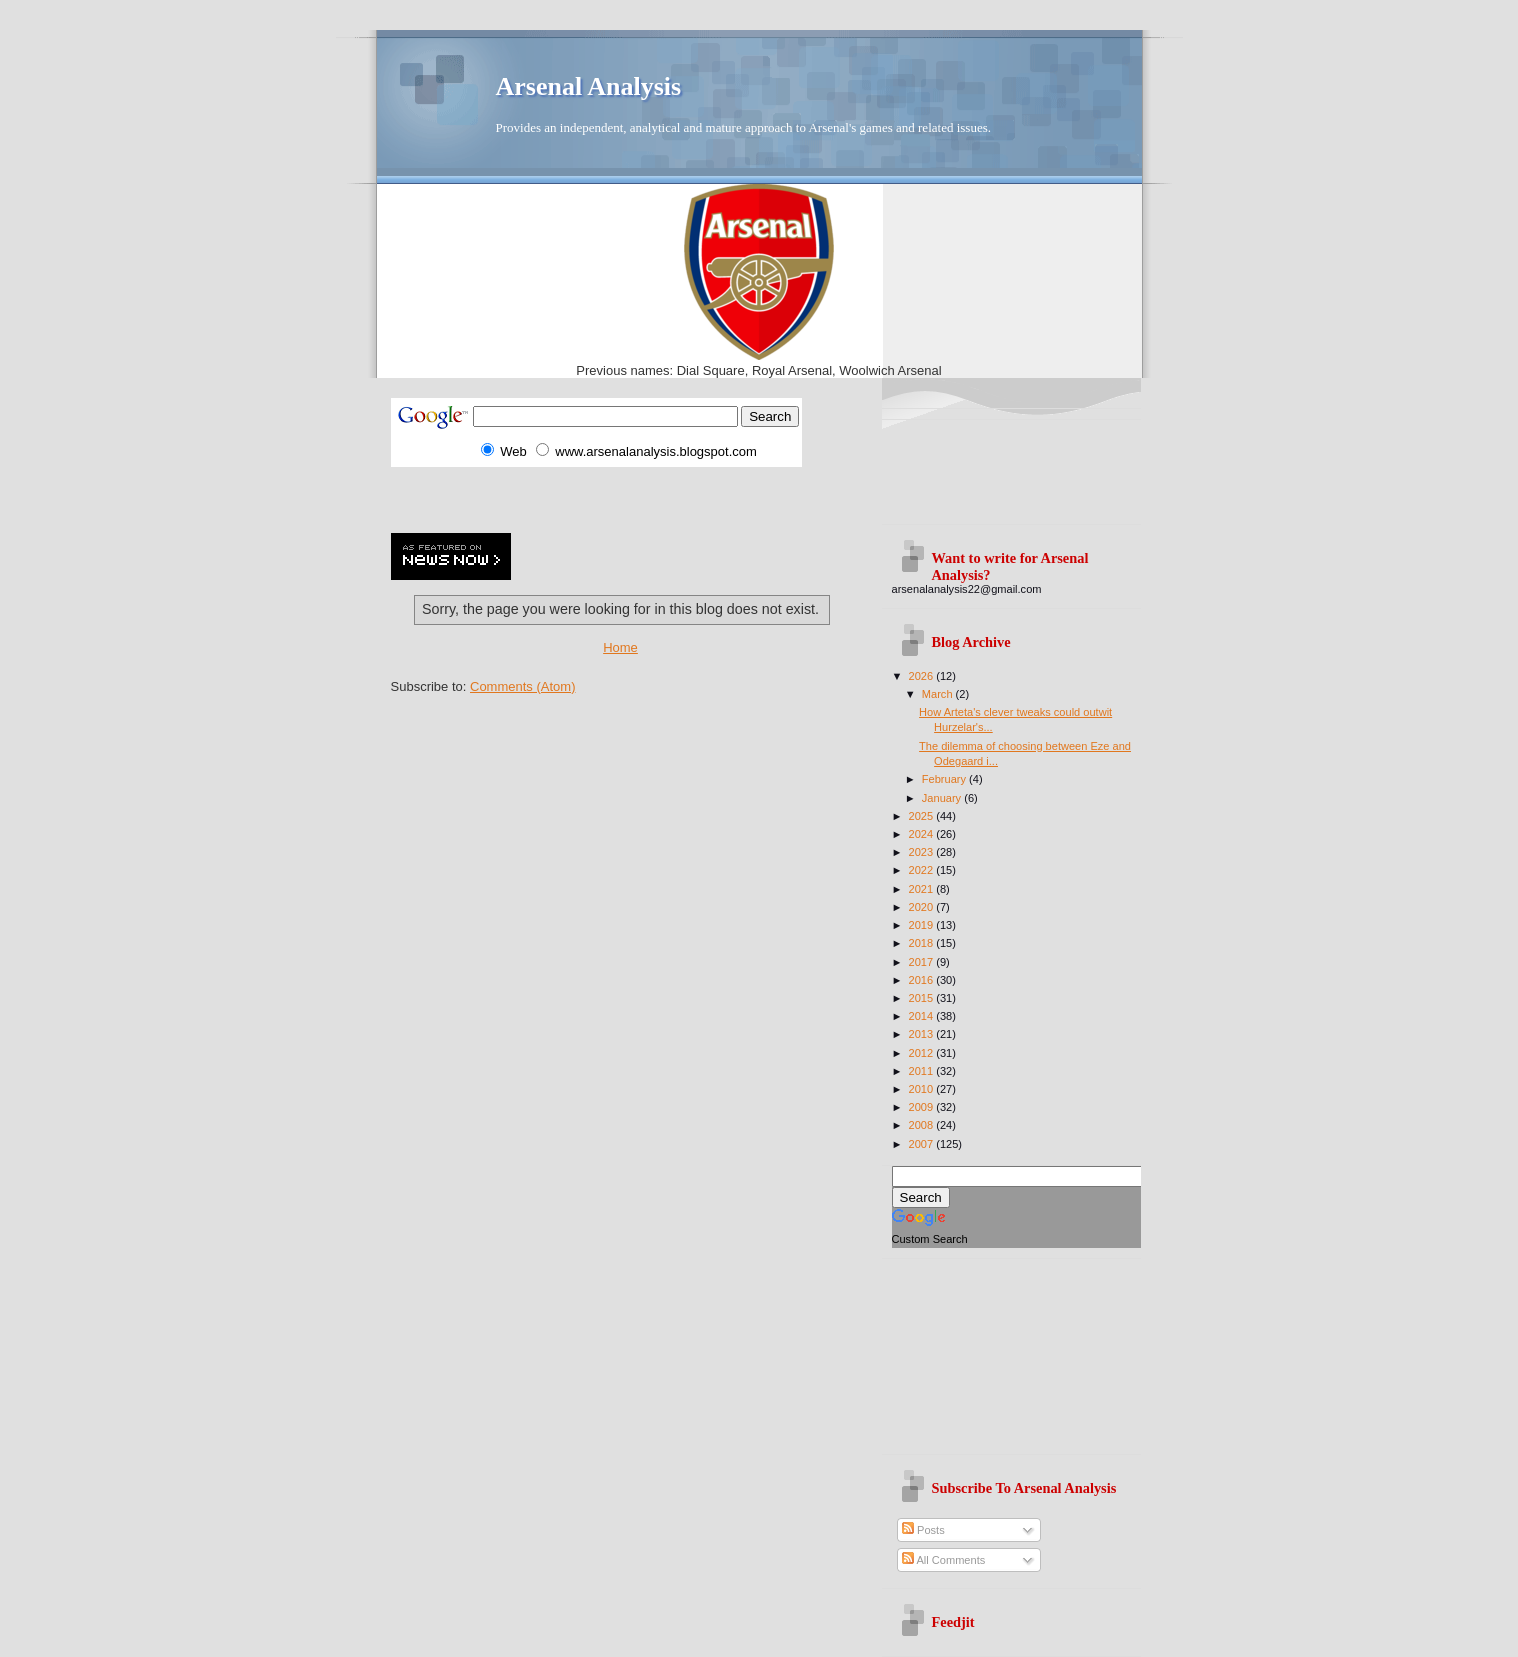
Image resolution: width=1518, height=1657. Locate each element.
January (943, 798)
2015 (923, 998)
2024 (923, 834)
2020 (923, 907)
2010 (923, 1089)
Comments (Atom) (522, 686)
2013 (923, 1034)
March (939, 694)
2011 (923, 1071)
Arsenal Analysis (589, 86)
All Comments (943, 1560)
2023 (923, 852)
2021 (923, 889)
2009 (923, 1107)
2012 (923, 1053)
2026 (923, 676)
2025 (923, 816)
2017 (923, 962)
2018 (923, 943)
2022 (923, 870)
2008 (923, 1125)
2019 (923, 925)
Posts (923, 1530)
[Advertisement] (625, 497)
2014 (923, 1016)
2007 (923, 1144)
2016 (923, 980)
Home (620, 647)
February (945, 779)
